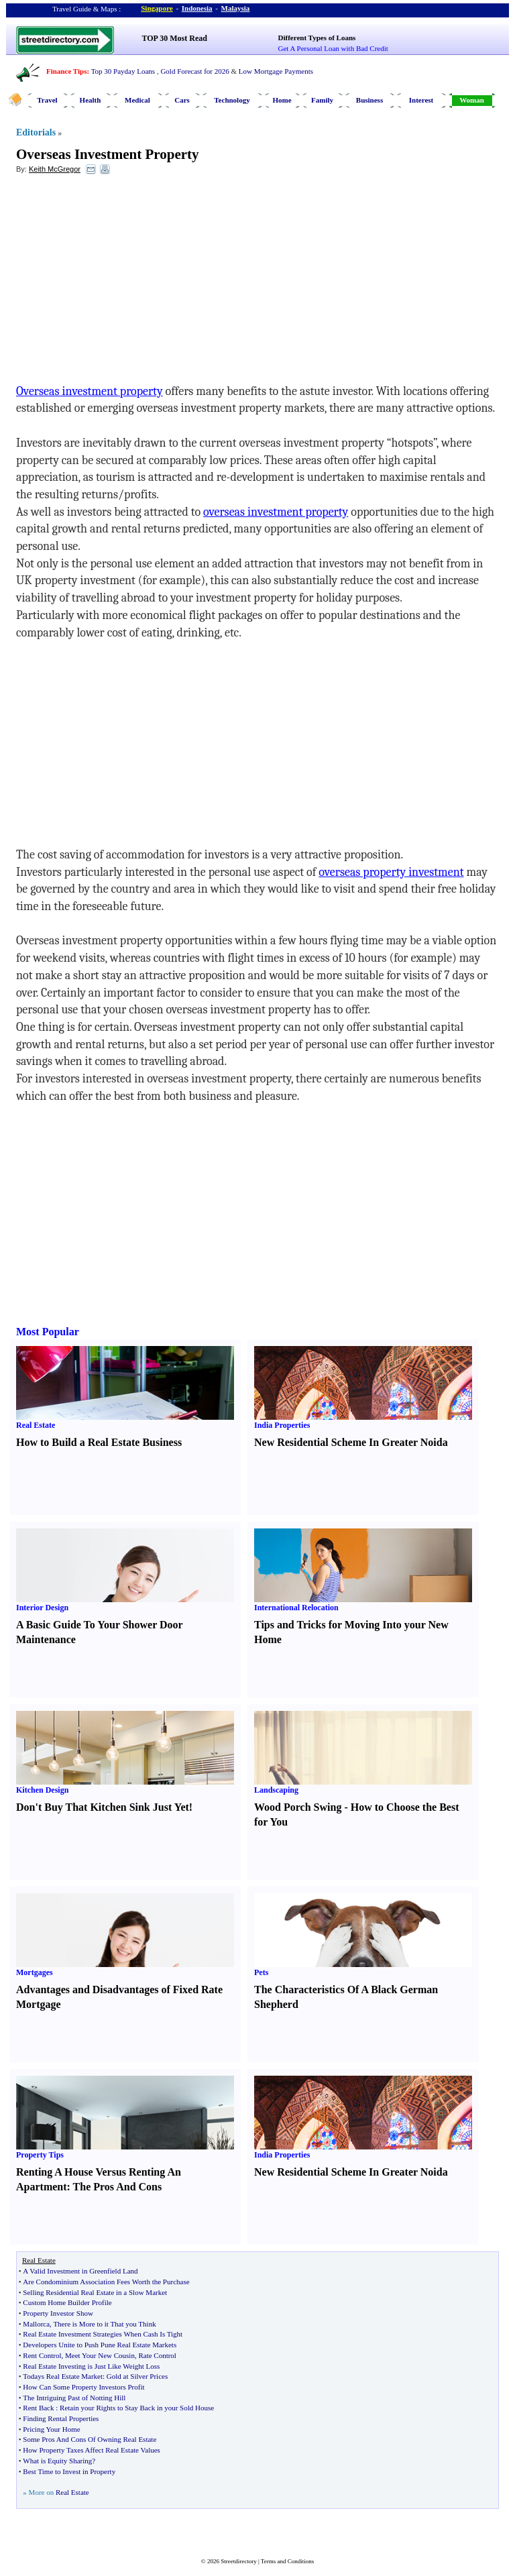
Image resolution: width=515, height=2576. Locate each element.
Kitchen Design (42, 1790)
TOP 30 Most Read (174, 38)
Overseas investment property (89, 391)
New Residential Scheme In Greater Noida (351, 1442)
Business (369, 100)
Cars (182, 100)
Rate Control (157, 2355)
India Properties (282, 1425)
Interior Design (42, 1607)
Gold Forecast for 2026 (194, 71)
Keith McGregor (54, 169)
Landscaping (276, 1790)
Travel (47, 100)
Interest (421, 100)
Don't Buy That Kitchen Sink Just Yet (102, 1807)
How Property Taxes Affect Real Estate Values (91, 2450)
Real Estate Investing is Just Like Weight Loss (91, 2366)
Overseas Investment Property (107, 154)
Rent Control (42, 2355)
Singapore (156, 8)
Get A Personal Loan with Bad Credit (333, 48)
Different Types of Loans (317, 38)
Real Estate (35, 1425)
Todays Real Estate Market (63, 2376)
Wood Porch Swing (297, 1807)
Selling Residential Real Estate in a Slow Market (95, 2292)
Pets (261, 1972)
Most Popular (47, 1331)
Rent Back (38, 2408)
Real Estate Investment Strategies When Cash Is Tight (102, 2334)
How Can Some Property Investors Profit (83, 2387)
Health (90, 100)
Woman (471, 100)
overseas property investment (391, 872)
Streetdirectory (238, 2561)
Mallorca (36, 2324)
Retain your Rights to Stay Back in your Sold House (137, 2408)
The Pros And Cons (117, 2186)
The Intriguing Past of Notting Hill (74, 2398)
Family (322, 100)
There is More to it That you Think (104, 2324)
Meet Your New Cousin (100, 2355)
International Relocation (296, 1607)
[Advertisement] (125, 282)
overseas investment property (275, 512)
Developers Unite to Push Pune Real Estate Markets (99, 2345)
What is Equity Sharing (57, 2461)
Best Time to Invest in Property (69, 2471)
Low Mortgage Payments (276, 71)
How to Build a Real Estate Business (99, 1442)
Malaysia (235, 8)
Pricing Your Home (51, 2429)
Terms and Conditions (287, 2561)
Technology (231, 100)
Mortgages (34, 1972)
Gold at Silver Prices (137, 2376)
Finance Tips (66, 71)
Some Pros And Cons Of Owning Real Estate (89, 2439)
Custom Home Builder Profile (67, 2302)
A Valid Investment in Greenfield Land (80, 2271)
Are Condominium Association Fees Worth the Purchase (106, 2282)
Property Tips (40, 2155)
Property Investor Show (58, 2313)
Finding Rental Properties (61, 2418)
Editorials (36, 132)
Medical (137, 100)
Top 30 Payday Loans (123, 71)
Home (281, 100)
